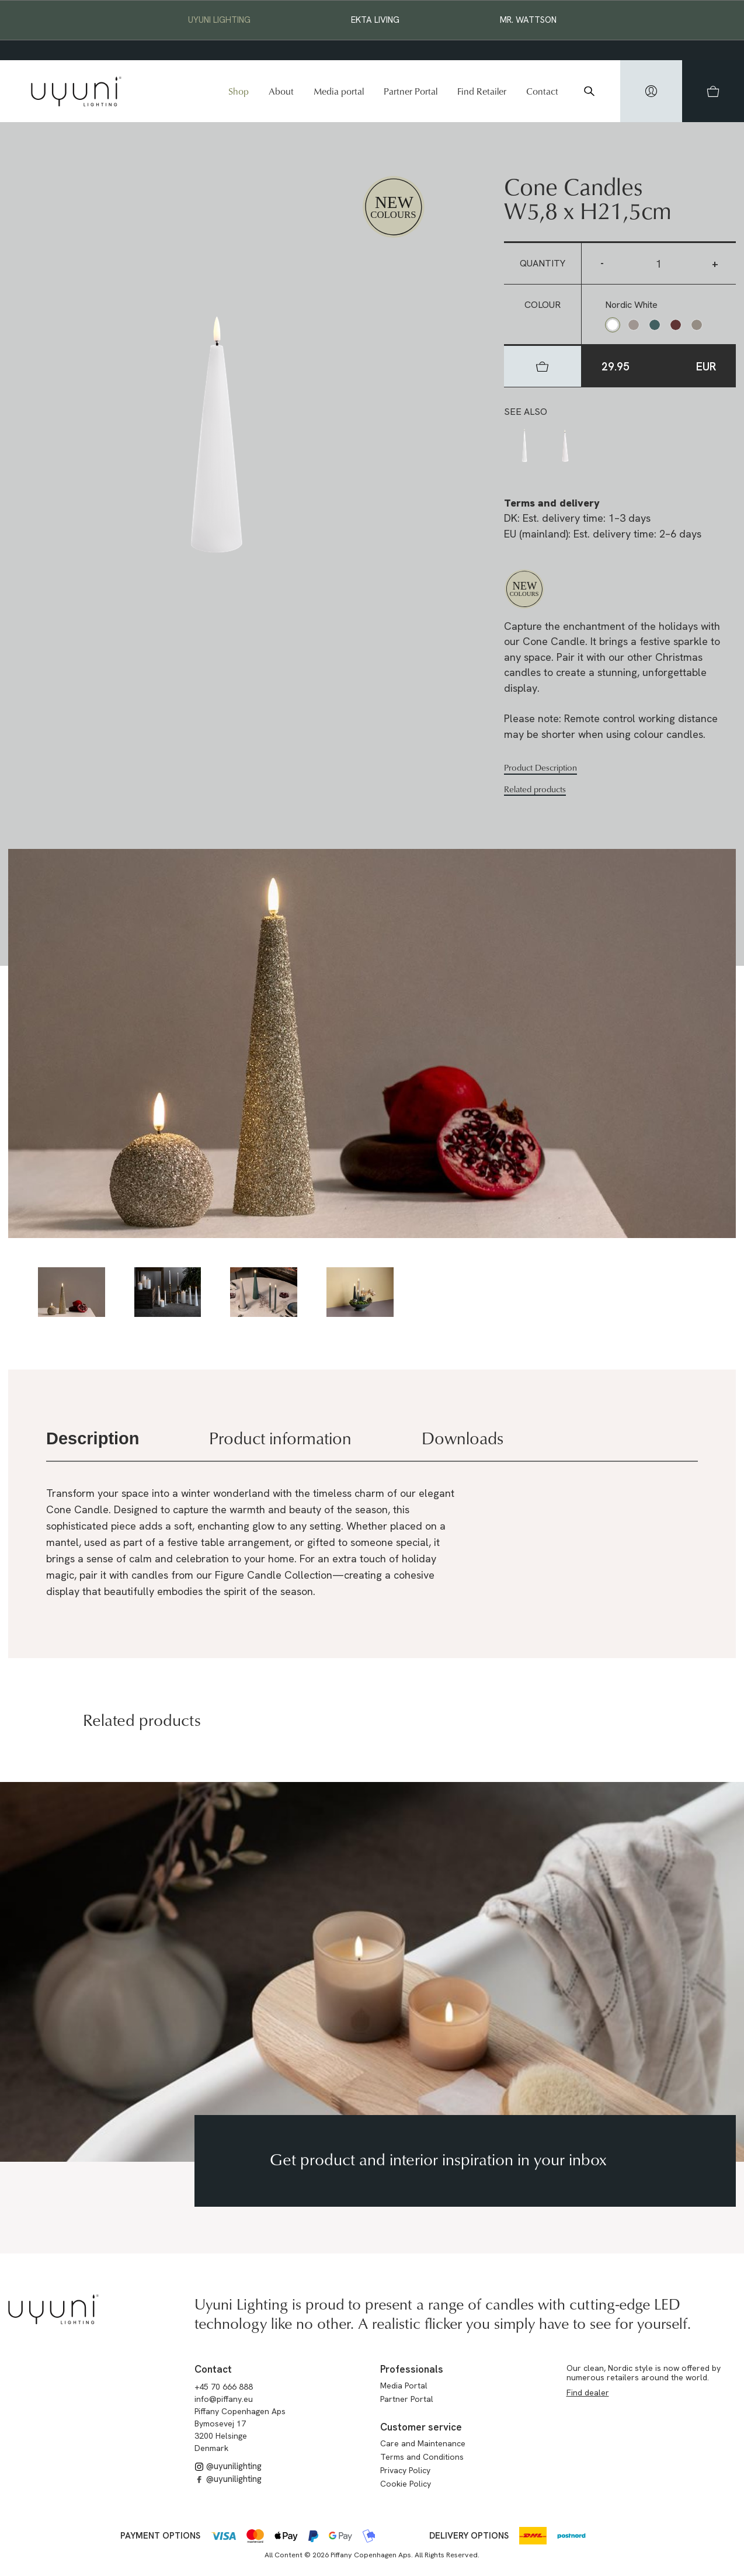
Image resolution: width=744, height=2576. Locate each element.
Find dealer (587, 2392)
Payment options (160, 2535)
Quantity (542, 263)
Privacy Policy (405, 2470)
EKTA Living (375, 20)
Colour (542, 305)
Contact (542, 91)
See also (525, 411)
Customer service (421, 2427)
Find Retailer (481, 91)
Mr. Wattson (528, 20)
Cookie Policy (405, 2483)
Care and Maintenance (422, 2443)
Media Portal (403, 2385)
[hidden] (651, 91)
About (281, 91)
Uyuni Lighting (219, 20)
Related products (535, 789)
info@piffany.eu (223, 2399)
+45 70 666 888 (223, 2386)
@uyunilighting (228, 2466)
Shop (238, 91)
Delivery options (469, 2535)
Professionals (411, 2369)
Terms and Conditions (422, 2456)
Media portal (339, 91)
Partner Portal (410, 91)
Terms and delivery (552, 502)
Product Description (540, 768)
